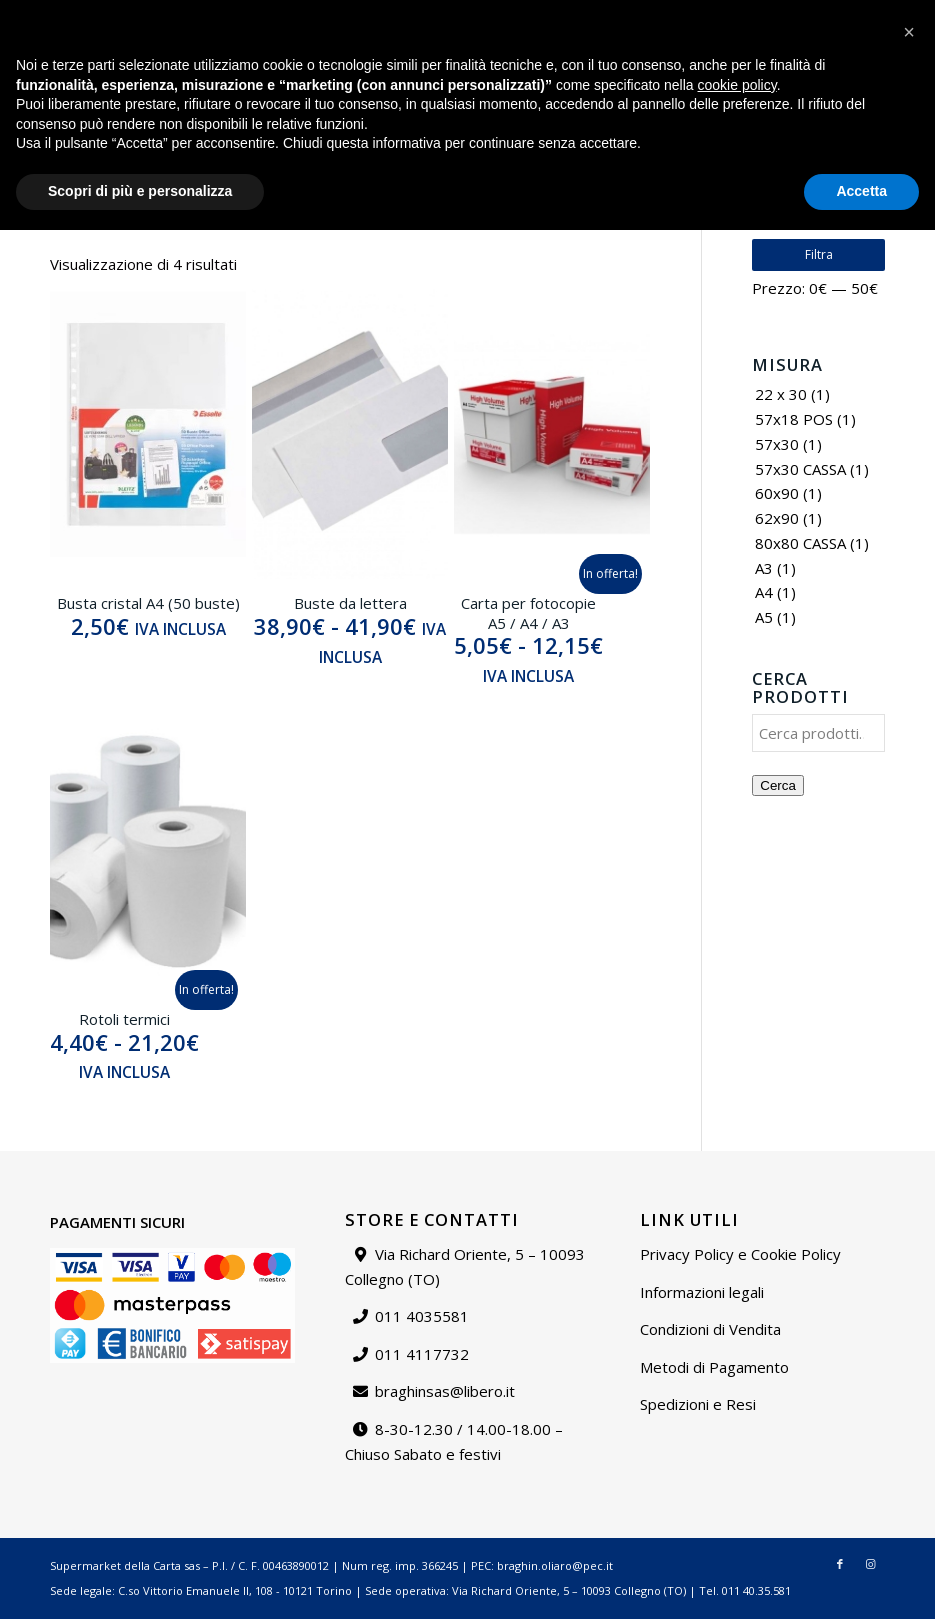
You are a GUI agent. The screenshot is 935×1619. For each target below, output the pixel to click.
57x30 (777, 444)
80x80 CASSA (800, 543)
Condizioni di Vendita (710, 1329)
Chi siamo (649, 14)
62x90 (777, 518)
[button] (909, 1421)
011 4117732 (422, 1354)
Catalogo (576, 14)
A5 (764, 617)
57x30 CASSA (800, 469)
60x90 (777, 493)
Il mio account (812, 14)
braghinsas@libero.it (96, 14)
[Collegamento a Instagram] (866, 75)
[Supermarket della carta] (467, 75)
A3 (764, 568)
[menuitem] (576, 15)
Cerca (778, 785)
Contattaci (725, 14)
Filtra (819, 254)
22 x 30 (781, 394)
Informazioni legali (702, 1292)
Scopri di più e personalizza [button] (140, 1580)
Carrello (894, 14)
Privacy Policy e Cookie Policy (740, 1254)
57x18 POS (794, 419)
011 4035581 (422, 1316)
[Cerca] (760, 75)
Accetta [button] (861, 1580)
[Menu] (803, 75)
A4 (764, 592)
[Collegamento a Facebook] (836, 75)
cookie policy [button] (737, 1474)
